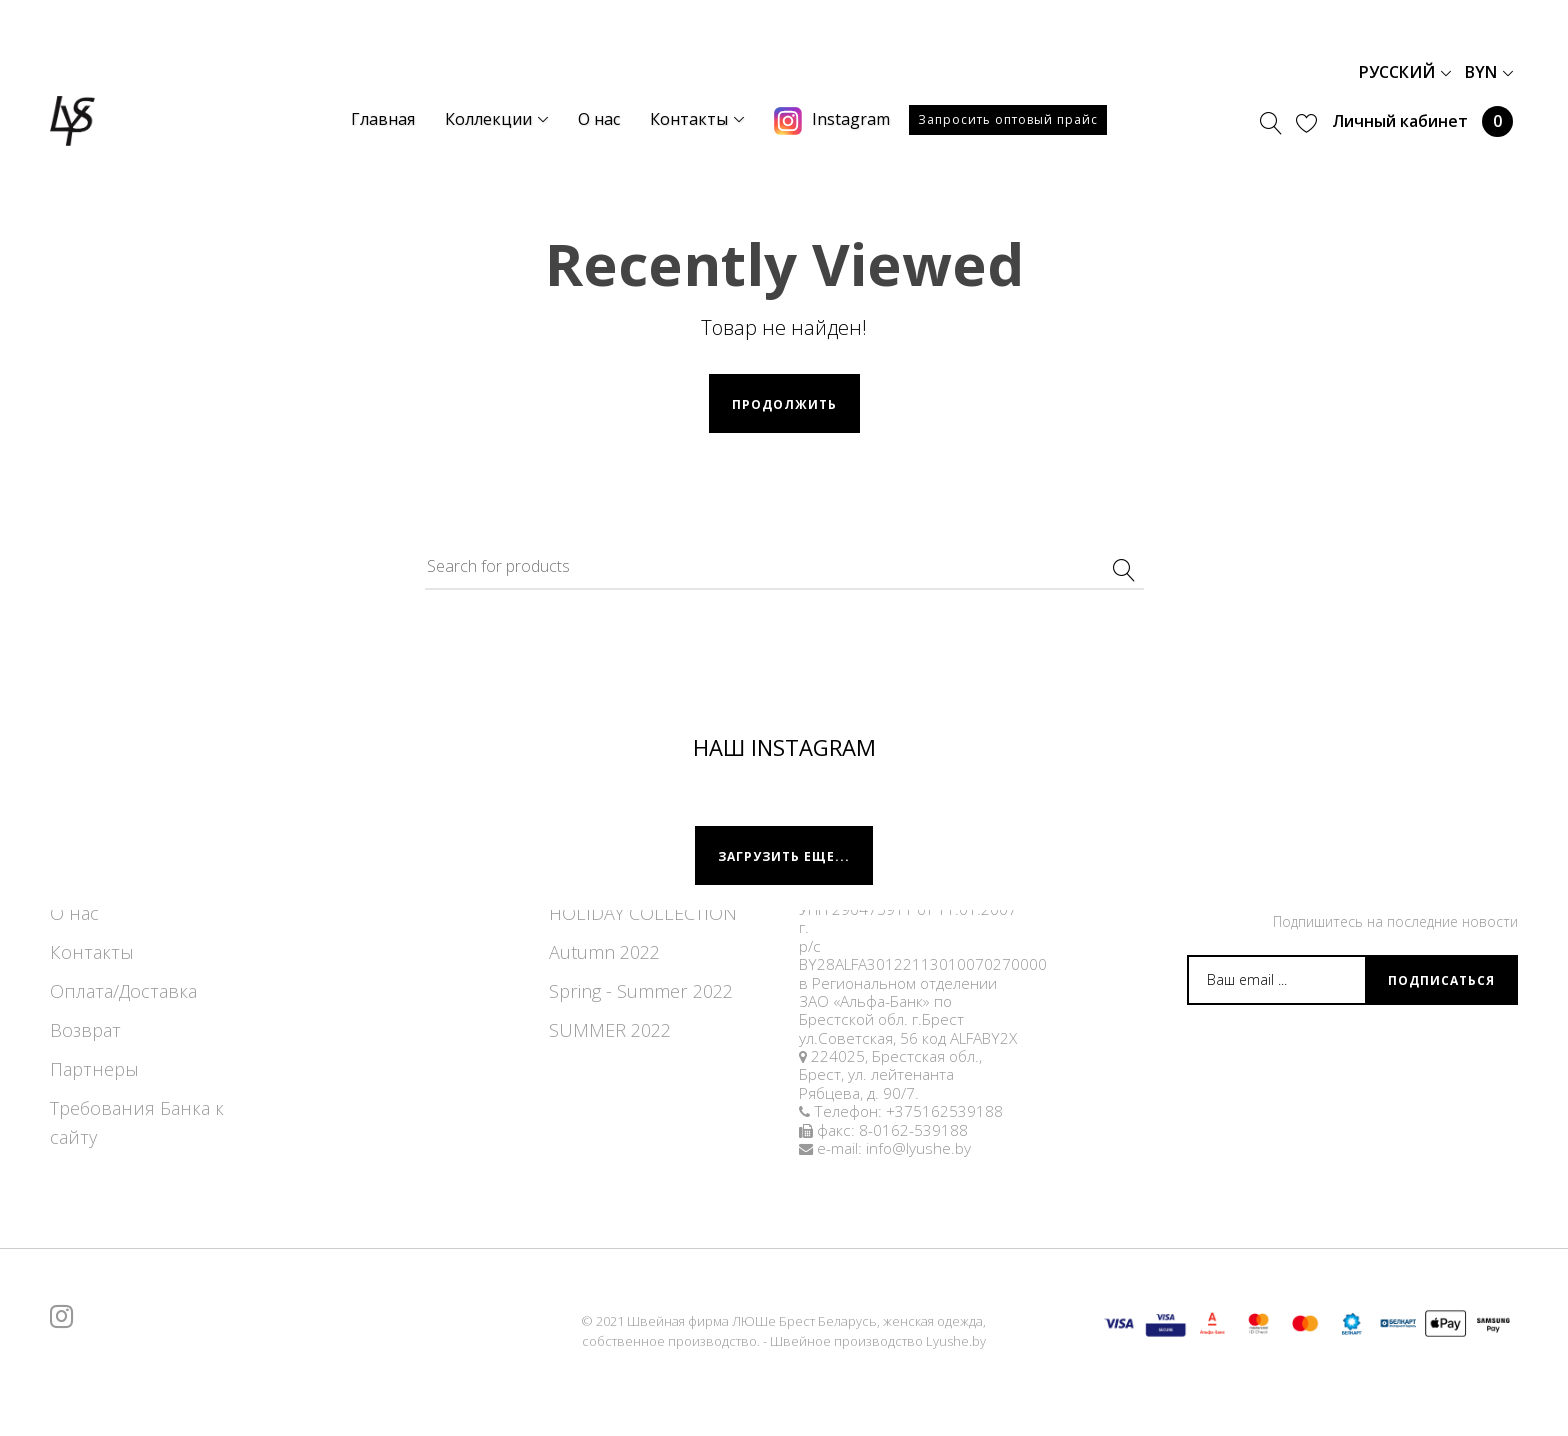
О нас (74, 913)
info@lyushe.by (918, 1148)
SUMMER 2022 (610, 1030)
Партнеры (94, 1069)
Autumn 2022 (604, 952)
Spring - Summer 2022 (641, 991)
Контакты (92, 952)
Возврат (85, 1030)
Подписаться (1441, 980)
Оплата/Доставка (123, 991)
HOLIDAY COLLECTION (643, 913)
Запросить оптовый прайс (1008, 119)
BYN (1489, 72)
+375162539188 (944, 1111)
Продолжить (784, 404)
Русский (1405, 72)
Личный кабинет (1400, 121)
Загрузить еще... (784, 856)
